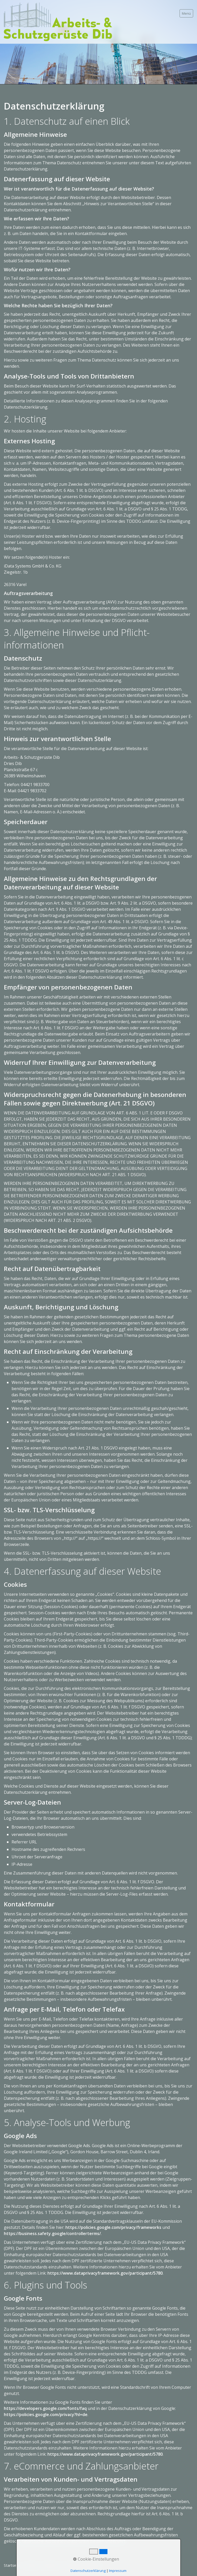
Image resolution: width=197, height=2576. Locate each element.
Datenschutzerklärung (82, 2565)
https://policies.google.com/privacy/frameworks (113, 2227)
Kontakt (31, 2565)
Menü (186, 13)
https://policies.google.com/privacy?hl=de (45, 2414)
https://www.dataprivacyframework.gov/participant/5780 (105, 2273)
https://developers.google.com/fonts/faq (45, 2408)
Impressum (50, 2565)
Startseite (12, 2565)
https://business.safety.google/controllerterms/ (52, 2233)
